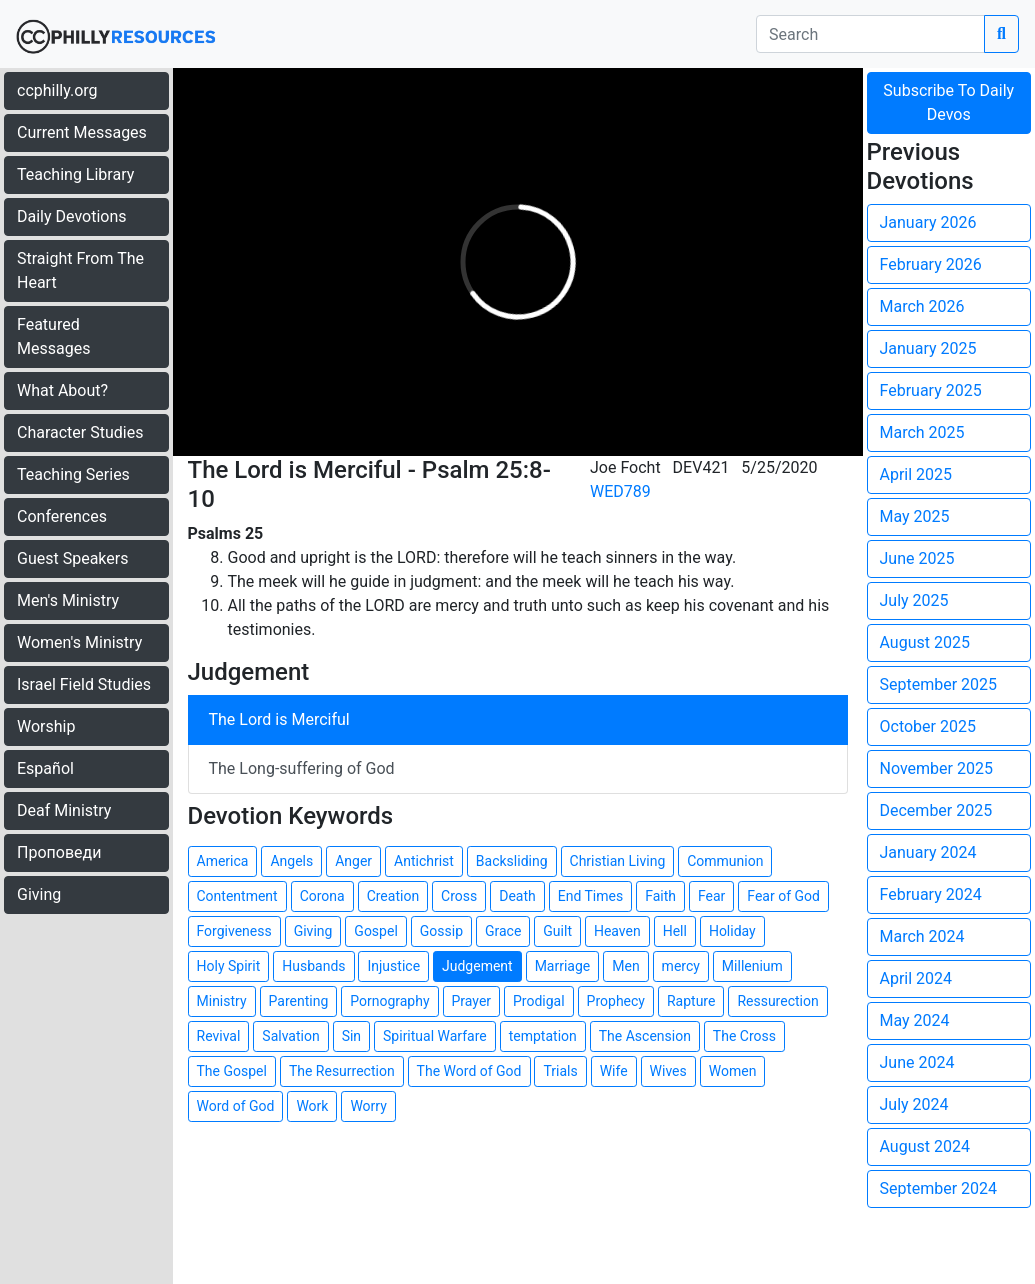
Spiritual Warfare (435, 1036)
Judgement (477, 966)
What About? (62, 390)
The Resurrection (342, 1071)
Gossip (441, 931)
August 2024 (925, 1146)
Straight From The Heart (80, 270)
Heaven (617, 931)
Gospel (375, 931)
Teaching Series (73, 474)
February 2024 (931, 894)
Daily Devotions (72, 216)
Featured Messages (53, 336)
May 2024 (915, 1020)
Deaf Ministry (64, 810)
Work (312, 1106)
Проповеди (59, 852)
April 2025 (916, 474)
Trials (560, 1071)
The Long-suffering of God (302, 768)
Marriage (563, 966)
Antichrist (424, 861)
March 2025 (922, 432)
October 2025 (928, 726)
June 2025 (917, 558)
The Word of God (469, 1071)
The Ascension (645, 1036)
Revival (219, 1036)
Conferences (62, 516)
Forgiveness (234, 931)
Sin (351, 1036)
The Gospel (232, 1071)
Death (517, 896)
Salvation (290, 1036)
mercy (681, 966)
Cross (459, 896)
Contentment (237, 896)
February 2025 (931, 390)
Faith (660, 896)
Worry (368, 1106)
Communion (725, 861)
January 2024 (928, 852)
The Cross (744, 1036)
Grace (503, 931)
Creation (393, 896)
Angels (291, 861)
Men (625, 966)
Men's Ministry (68, 600)
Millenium (752, 966)
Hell (675, 931)
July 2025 (914, 600)
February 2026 (931, 264)
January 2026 (928, 222)
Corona (322, 896)
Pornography (389, 1001)
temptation (543, 1036)
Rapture (691, 1001)
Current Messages (82, 132)
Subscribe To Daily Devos (948, 102)
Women (733, 1071)
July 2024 (914, 1104)
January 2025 (928, 348)
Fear (711, 896)
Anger (353, 861)
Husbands (313, 966)
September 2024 (939, 1188)
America (223, 861)
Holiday (732, 931)
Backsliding (512, 861)
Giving (39, 894)
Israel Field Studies (84, 684)
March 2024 (922, 936)
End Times (590, 896)
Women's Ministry (79, 642)
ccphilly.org (57, 90)
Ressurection (777, 1001)
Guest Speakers (72, 558)
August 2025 (925, 642)
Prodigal (539, 1001)
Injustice (393, 966)
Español (45, 768)
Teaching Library (75, 174)
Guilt (557, 931)
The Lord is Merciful (279, 719)
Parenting (299, 1001)
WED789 (620, 491)
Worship (46, 726)
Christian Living (618, 861)
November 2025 (936, 768)
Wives (668, 1071)
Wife (614, 1071)
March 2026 (922, 306)
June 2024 (917, 1062)
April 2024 (916, 978)
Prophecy (616, 1001)
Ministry (222, 1001)
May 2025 (915, 516)
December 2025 (936, 810)
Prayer (472, 1001)
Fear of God (783, 896)
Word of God (236, 1106)
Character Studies (80, 432)
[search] (870, 34)
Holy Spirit (229, 966)
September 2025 (939, 684)
